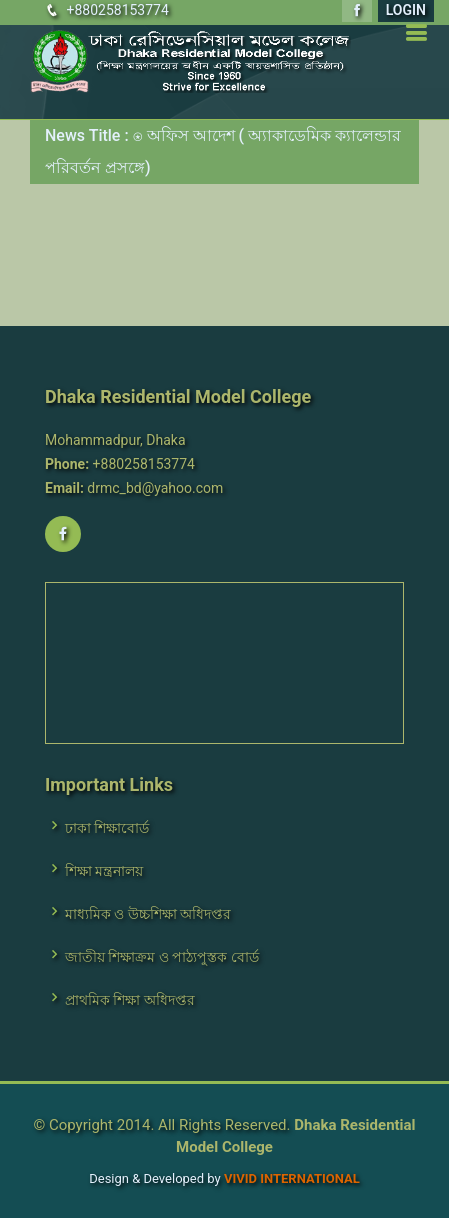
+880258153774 (117, 10)
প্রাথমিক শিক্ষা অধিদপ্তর (130, 1000)
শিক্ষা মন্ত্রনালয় (104, 871)
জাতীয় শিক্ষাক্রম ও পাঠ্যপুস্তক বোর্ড (162, 957)
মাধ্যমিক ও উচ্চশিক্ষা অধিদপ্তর (148, 914)
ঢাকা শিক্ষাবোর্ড (107, 828)
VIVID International (292, 1178)
